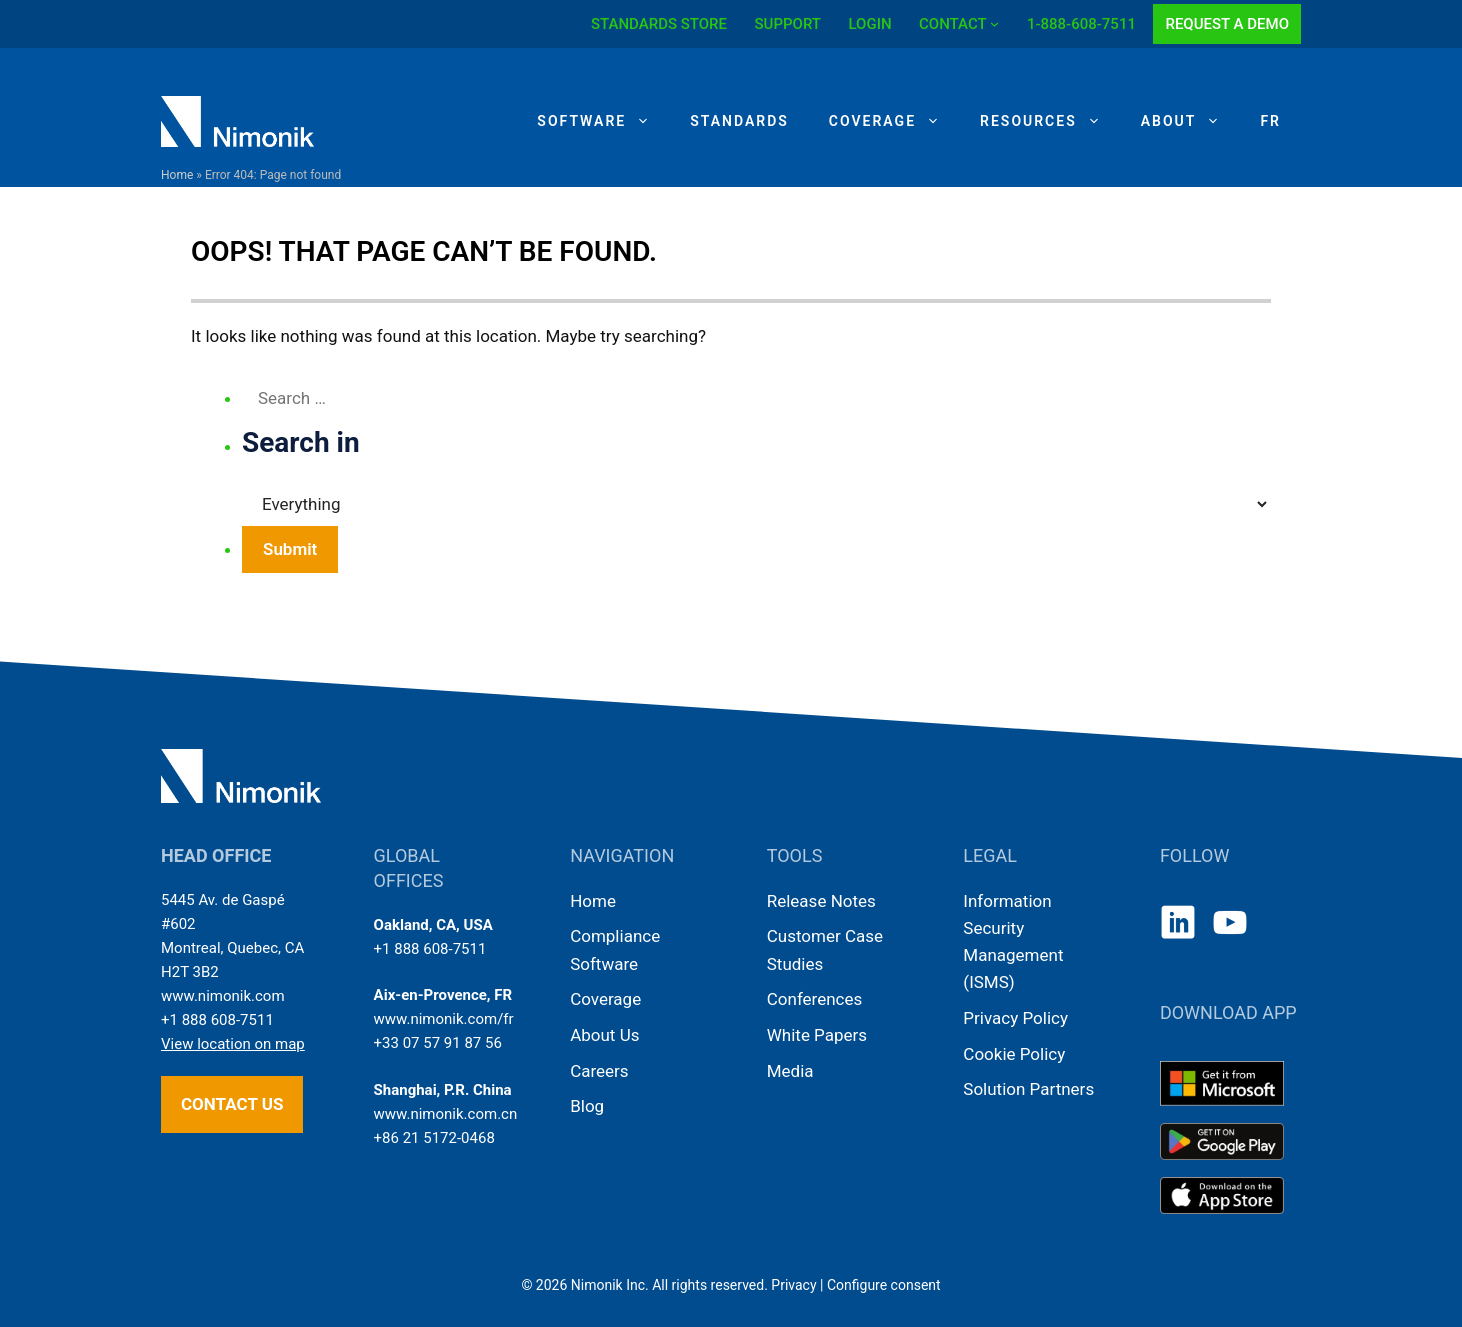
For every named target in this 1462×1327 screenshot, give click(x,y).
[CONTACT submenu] (994, 23)
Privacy (793, 1285)
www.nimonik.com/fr (444, 1019)
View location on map (233, 1044)
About (1191, 121)
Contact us (232, 1104)
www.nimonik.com (223, 996)
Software (603, 121)
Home (177, 175)
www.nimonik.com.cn (446, 1114)
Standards (739, 121)
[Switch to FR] (1270, 121)
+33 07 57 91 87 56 (438, 1043)
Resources (1050, 121)
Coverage (894, 121)
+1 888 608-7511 (217, 1020)
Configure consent (884, 1285)
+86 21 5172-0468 (434, 1138)
